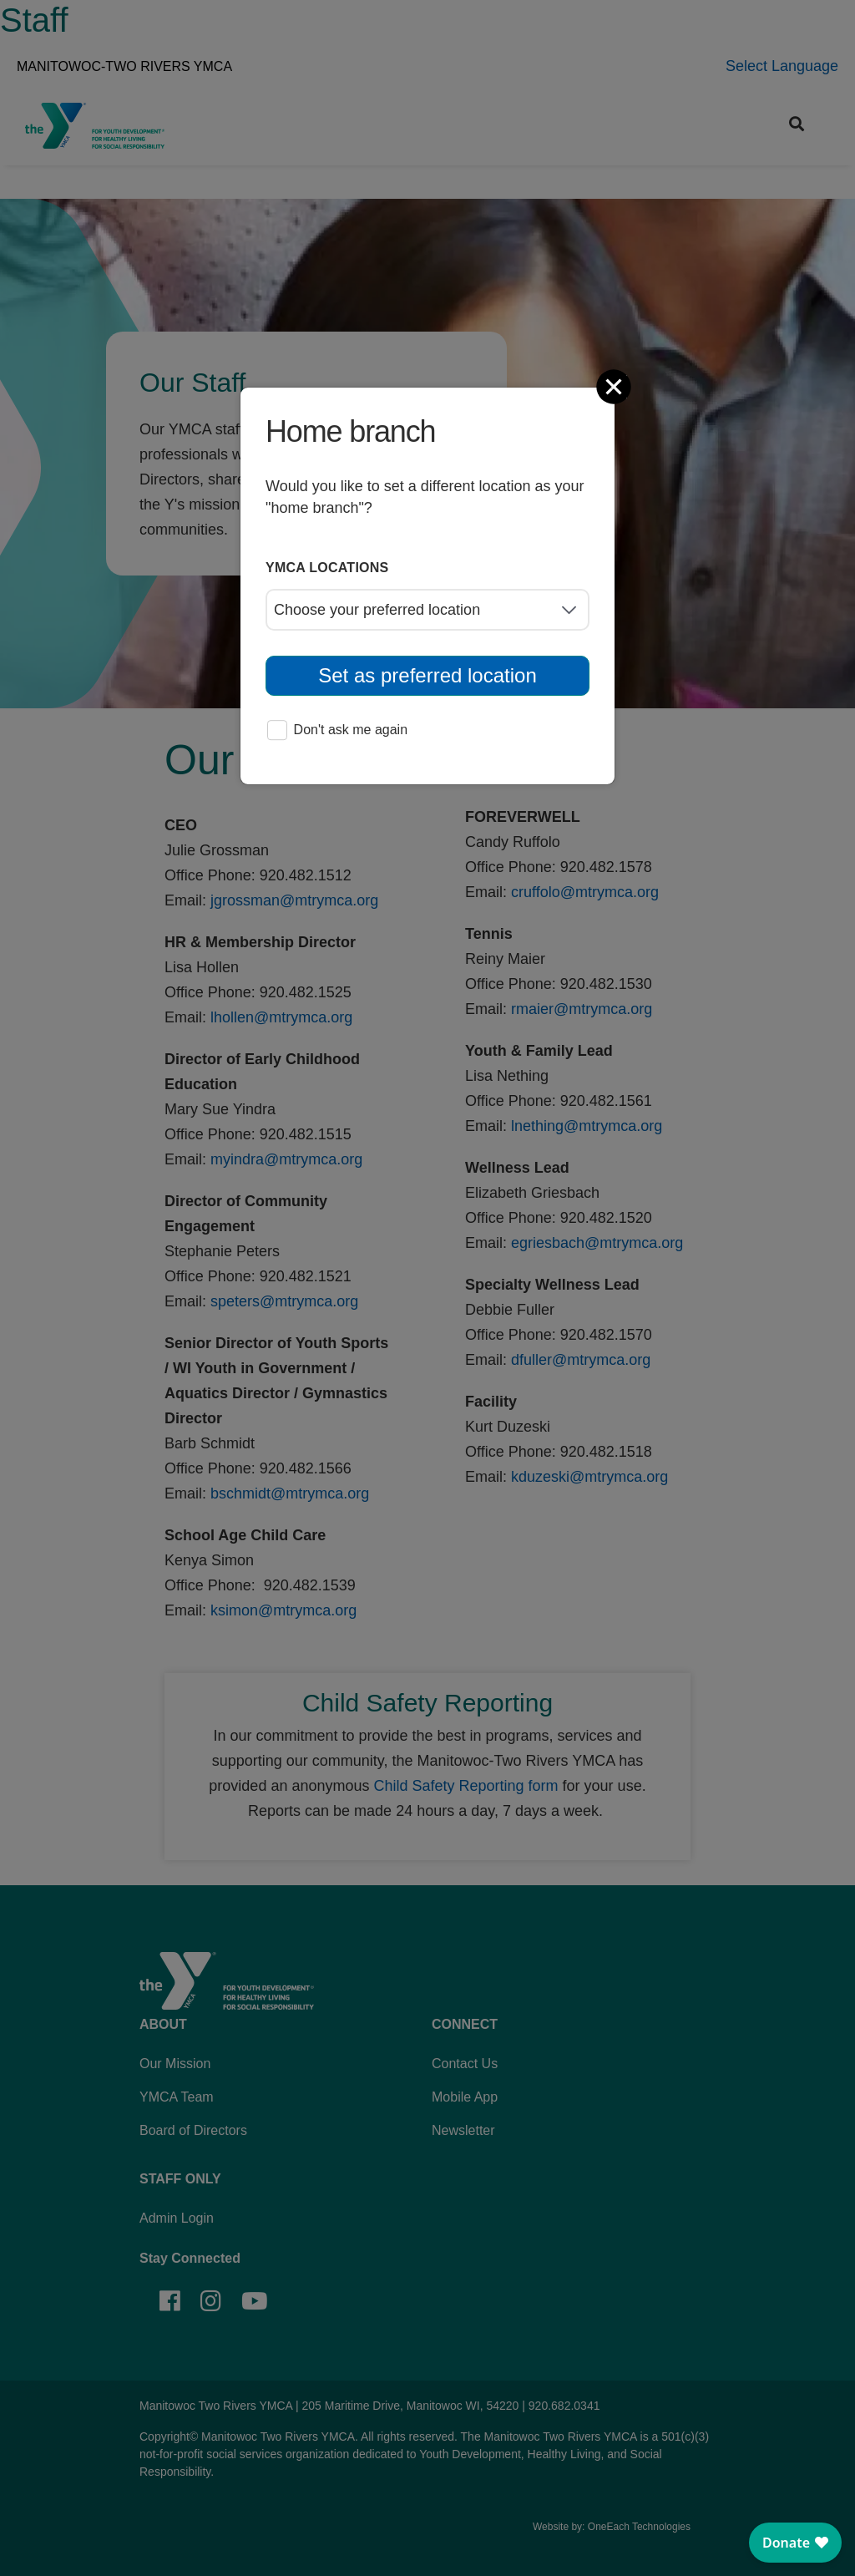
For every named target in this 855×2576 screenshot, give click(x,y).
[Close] (615, 386)
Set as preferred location (427, 675)
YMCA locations (327, 567)
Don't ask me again (337, 731)
